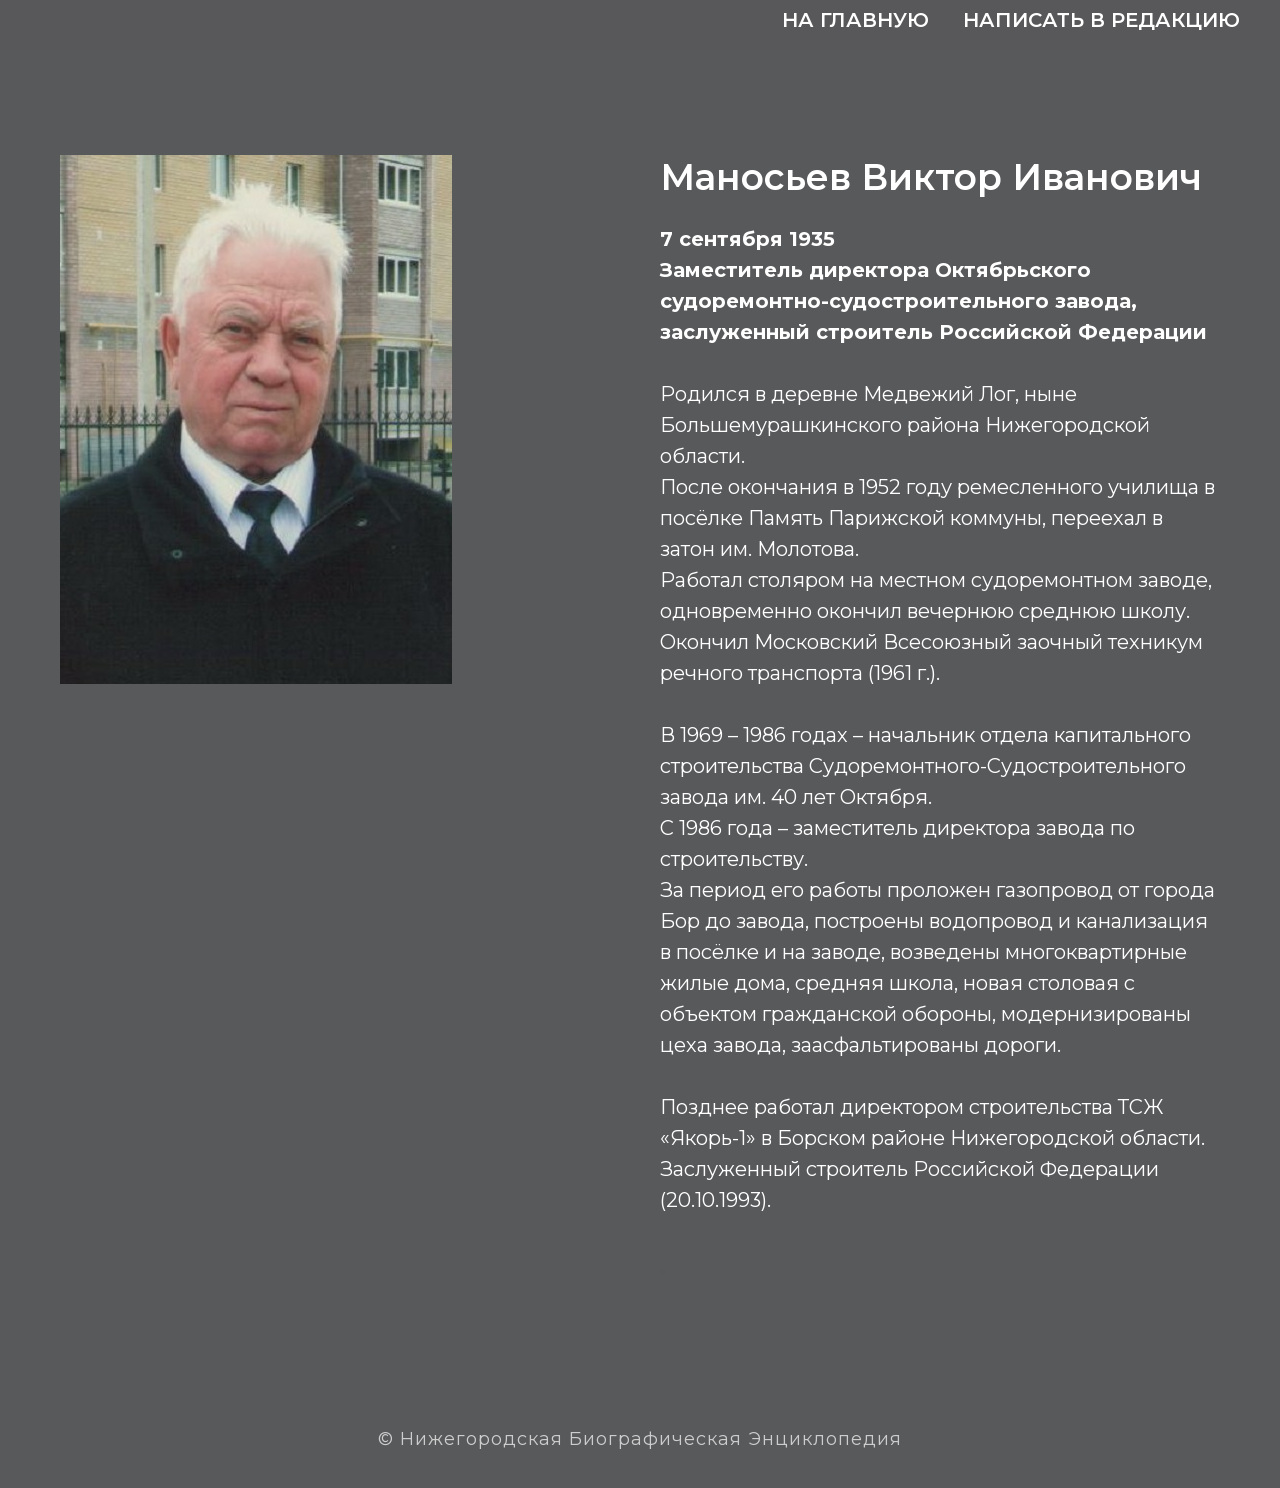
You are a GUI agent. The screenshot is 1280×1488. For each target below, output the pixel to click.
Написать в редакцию (1101, 20)
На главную (855, 20)
